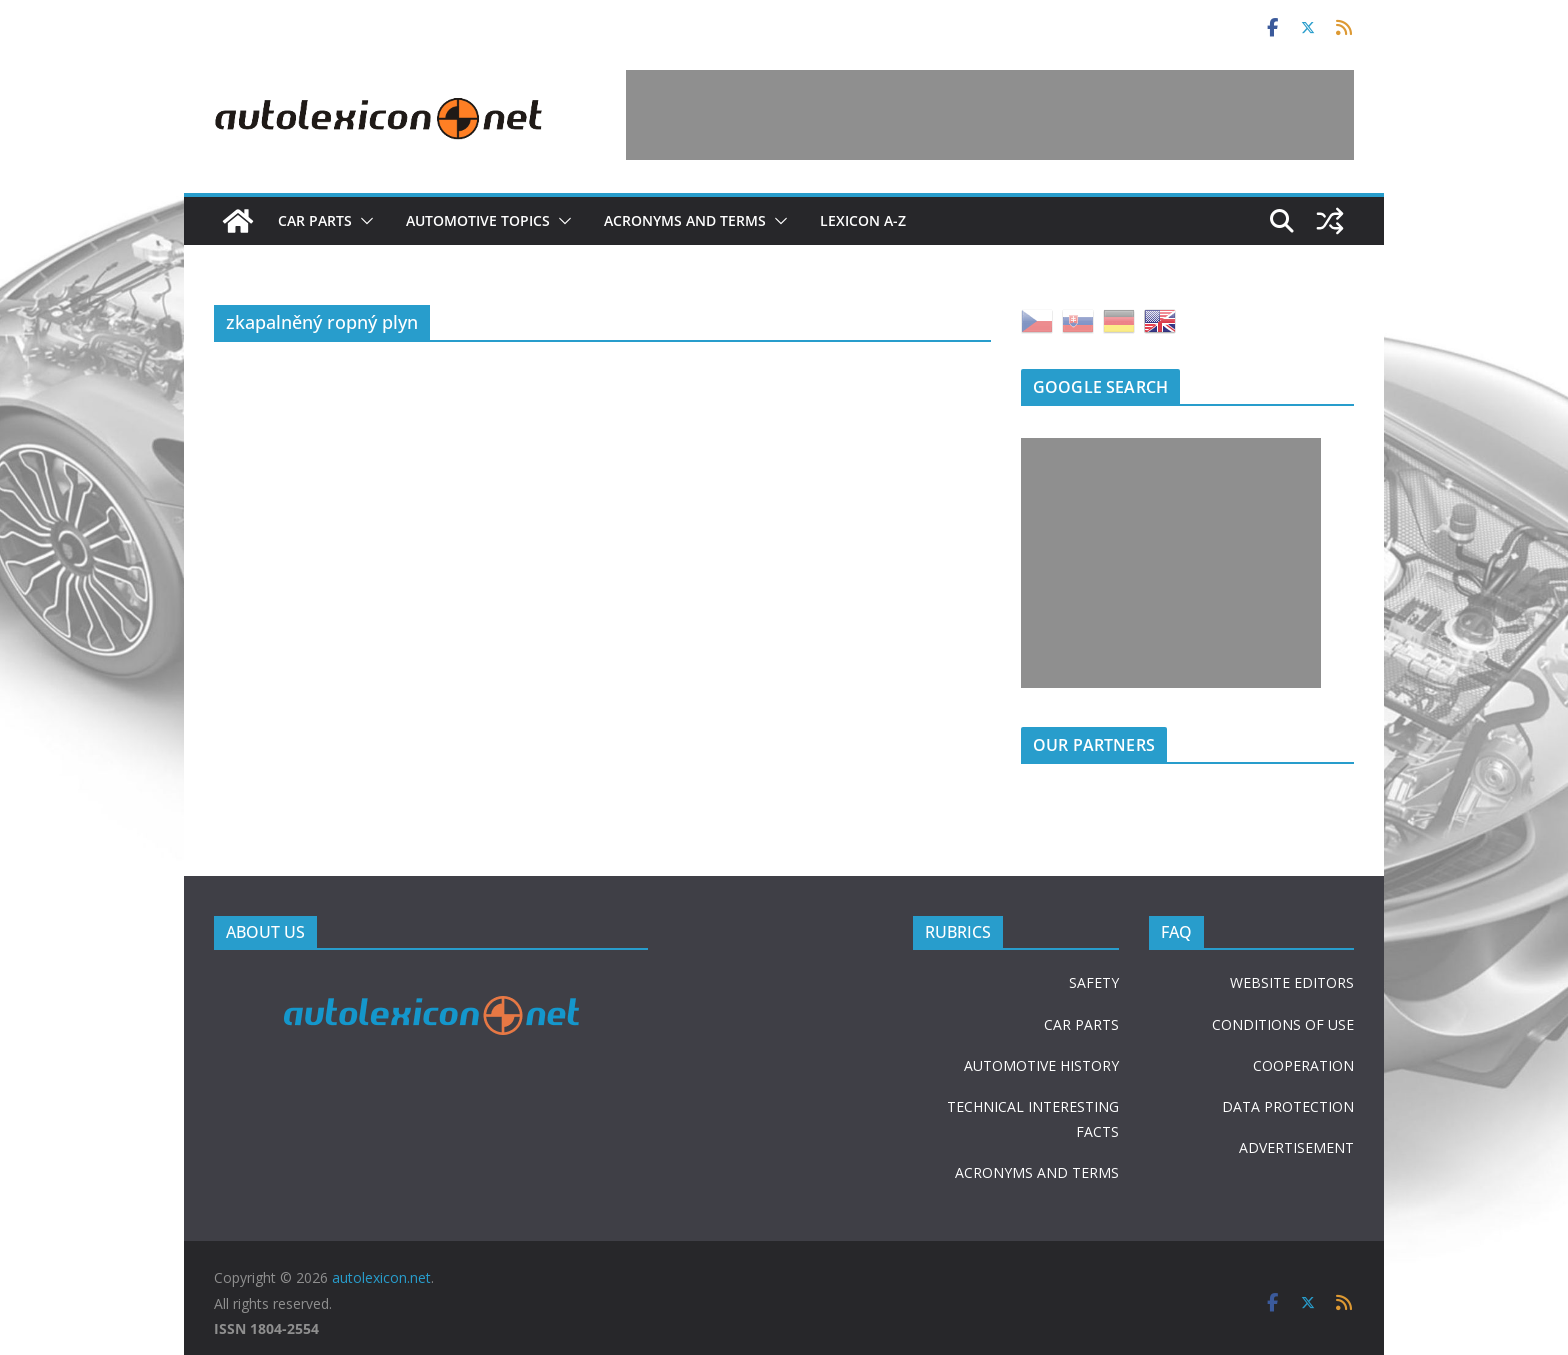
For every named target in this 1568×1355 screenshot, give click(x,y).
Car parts (315, 220)
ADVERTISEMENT (1296, 1147)
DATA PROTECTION (1288, 1106)
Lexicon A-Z (863, 220)
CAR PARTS (1081, 1024)
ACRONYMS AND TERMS (1037, 1172)
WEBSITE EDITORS (1292, 982)
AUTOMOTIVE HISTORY (1041, 1065)
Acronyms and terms (685, 220)
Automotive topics (478, 220)
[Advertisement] (990, 115)
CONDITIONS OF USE (1283, 1024)
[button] (363, 221)
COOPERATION (1303, 1065)
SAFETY (1094, 982)
